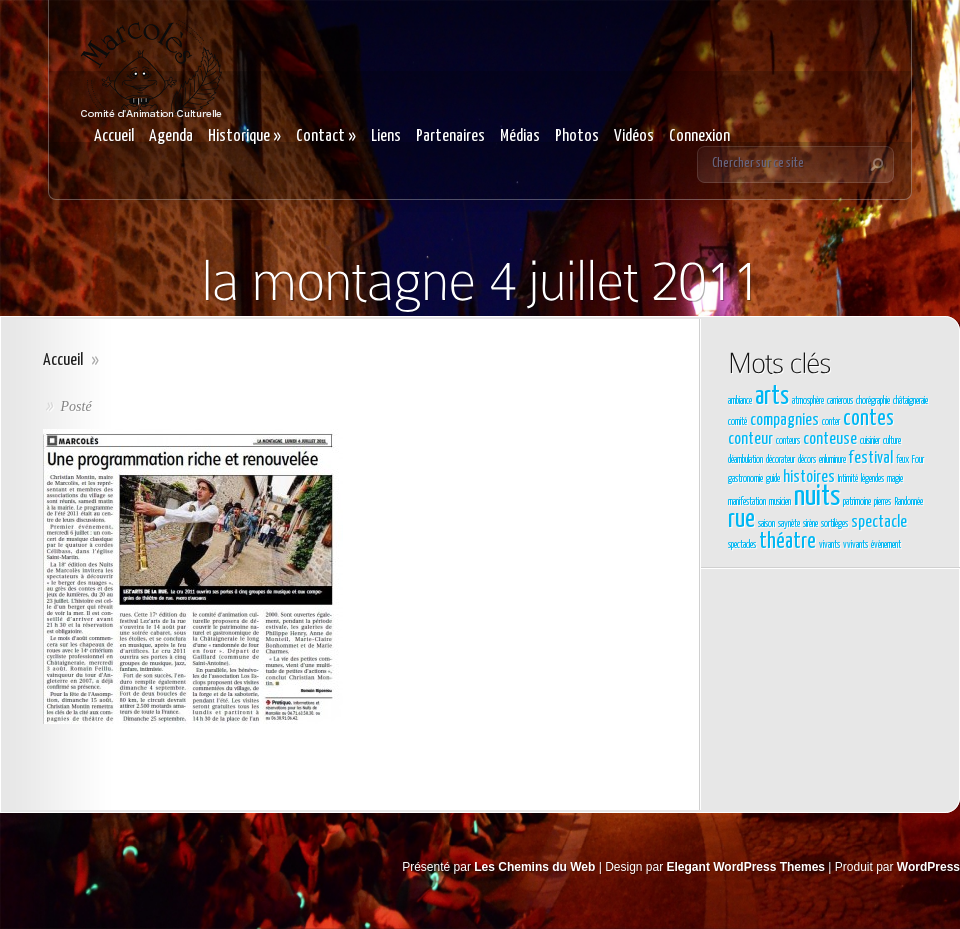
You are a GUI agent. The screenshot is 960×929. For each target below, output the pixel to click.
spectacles (742, 545)
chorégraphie (873, 401)
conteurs (788, 441)
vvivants (855, 545)
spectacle (879, 522)
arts (772, 397)
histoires (809, 477)
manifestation (747, 502)
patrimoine (857, 502)
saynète (789, 524)
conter (831, 422)
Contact (326, 136)
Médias (520, 136)
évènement (886, 545)
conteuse (830, 439)
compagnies (784, 420)
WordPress (928, 867)
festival (871, 458)
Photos (577, 136)
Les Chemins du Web (534, 867)
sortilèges (834, 524)
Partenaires (450, 136)
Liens (386, 136)
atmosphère (808, 401)
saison (766, 524)
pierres (882, 502)
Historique (244, 136)
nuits (817, 497)
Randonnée (908, 502)
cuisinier (870, 441)
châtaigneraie (910, 401)
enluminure (832, 460)
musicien (780, 502)
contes (868, 419)
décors (807, 460)
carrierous (840, 401)
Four (918, 460)
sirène (810, 524)
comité (737, 422)
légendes (872, 479)
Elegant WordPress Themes (746, 867)
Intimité (848, 479)
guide (773, 479)
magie (895, 479)
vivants (829, 545)
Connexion (699, 136)
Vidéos (634, 136)
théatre (787, 542)
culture (892, 441)
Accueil (114, 136)
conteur (750, 439)
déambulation (745, 460)
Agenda (171, 136)
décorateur (780, 460)
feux (902, 460)
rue (741, 520)
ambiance (740, 401)
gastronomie (745, 479)
